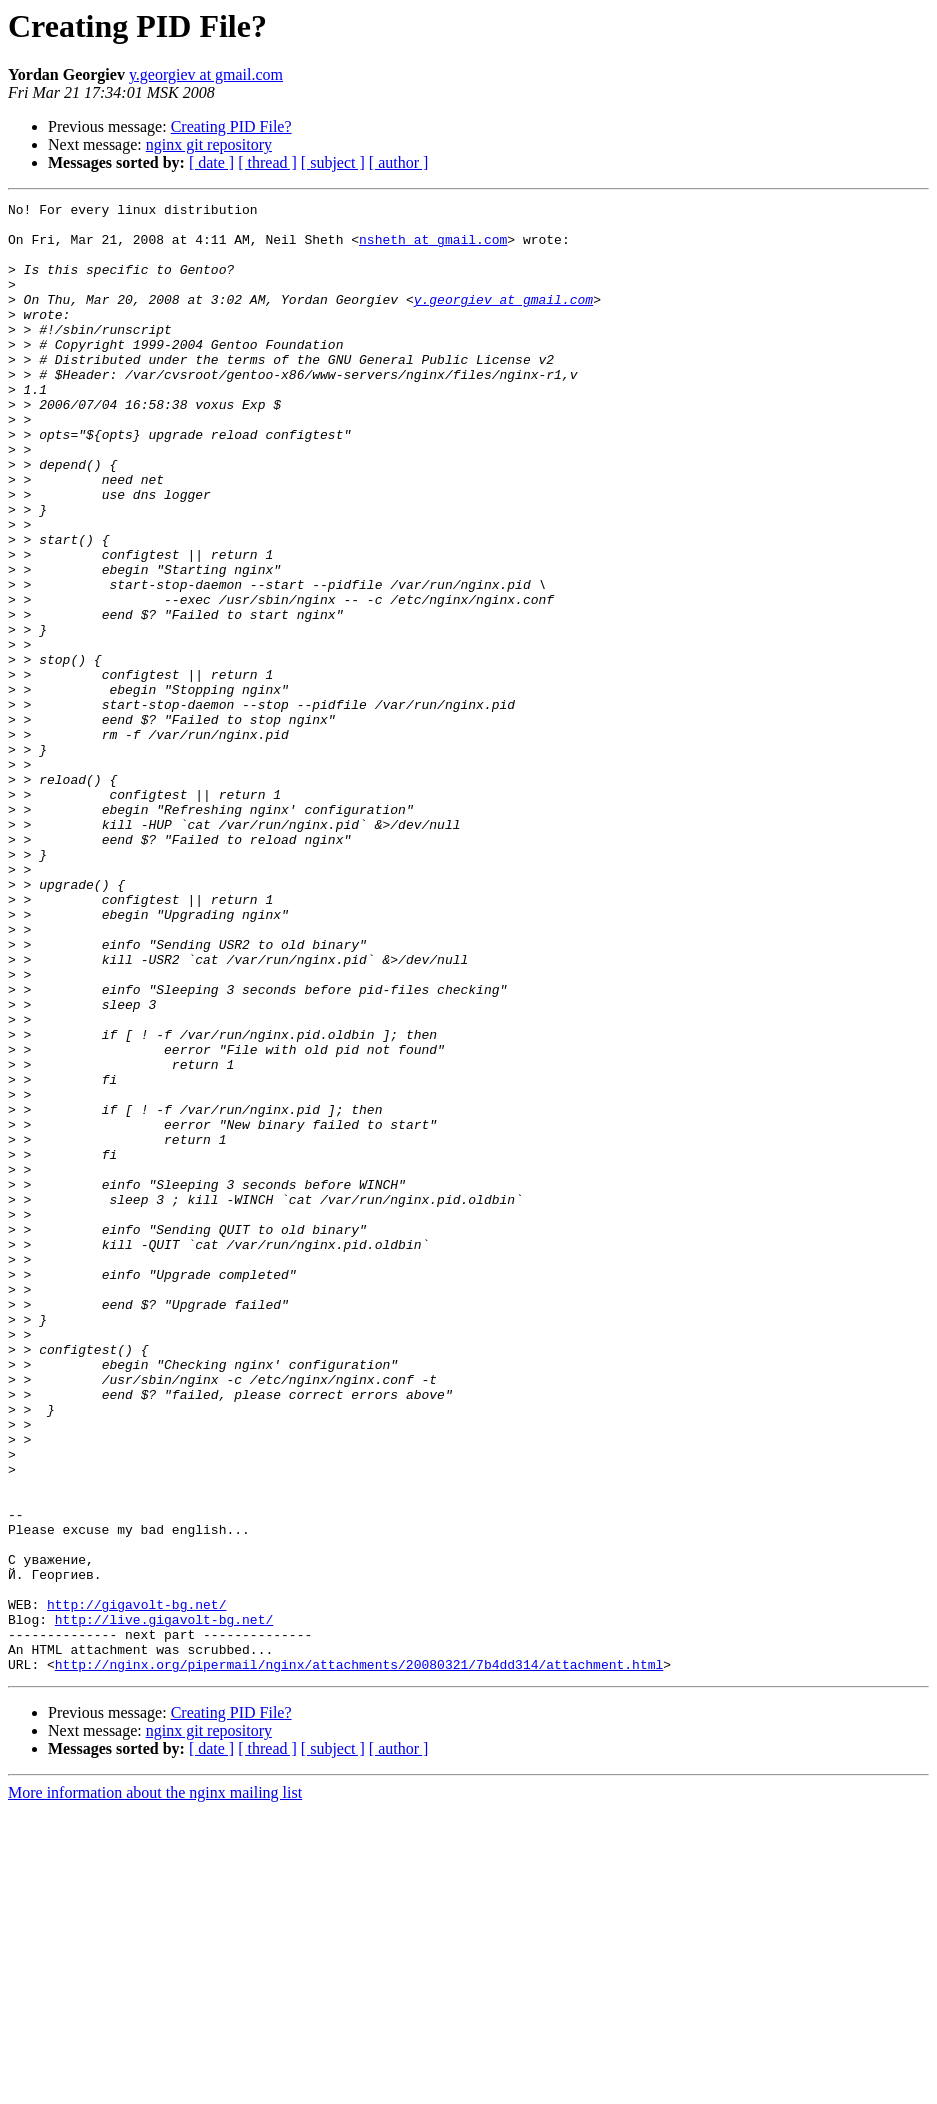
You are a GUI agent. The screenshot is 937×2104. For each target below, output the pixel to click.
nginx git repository (209, 144)
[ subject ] (333, 162)
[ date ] (211, 162)
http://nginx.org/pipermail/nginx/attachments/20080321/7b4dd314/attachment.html (359, 1958)
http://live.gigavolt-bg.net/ (164, 1904)
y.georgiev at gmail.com (206, 74)
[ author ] (399, 162)
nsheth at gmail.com (433, 248)
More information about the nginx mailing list (155, 2086)
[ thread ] (267, 162)
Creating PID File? (231, 126)
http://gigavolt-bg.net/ (136, 1886)
